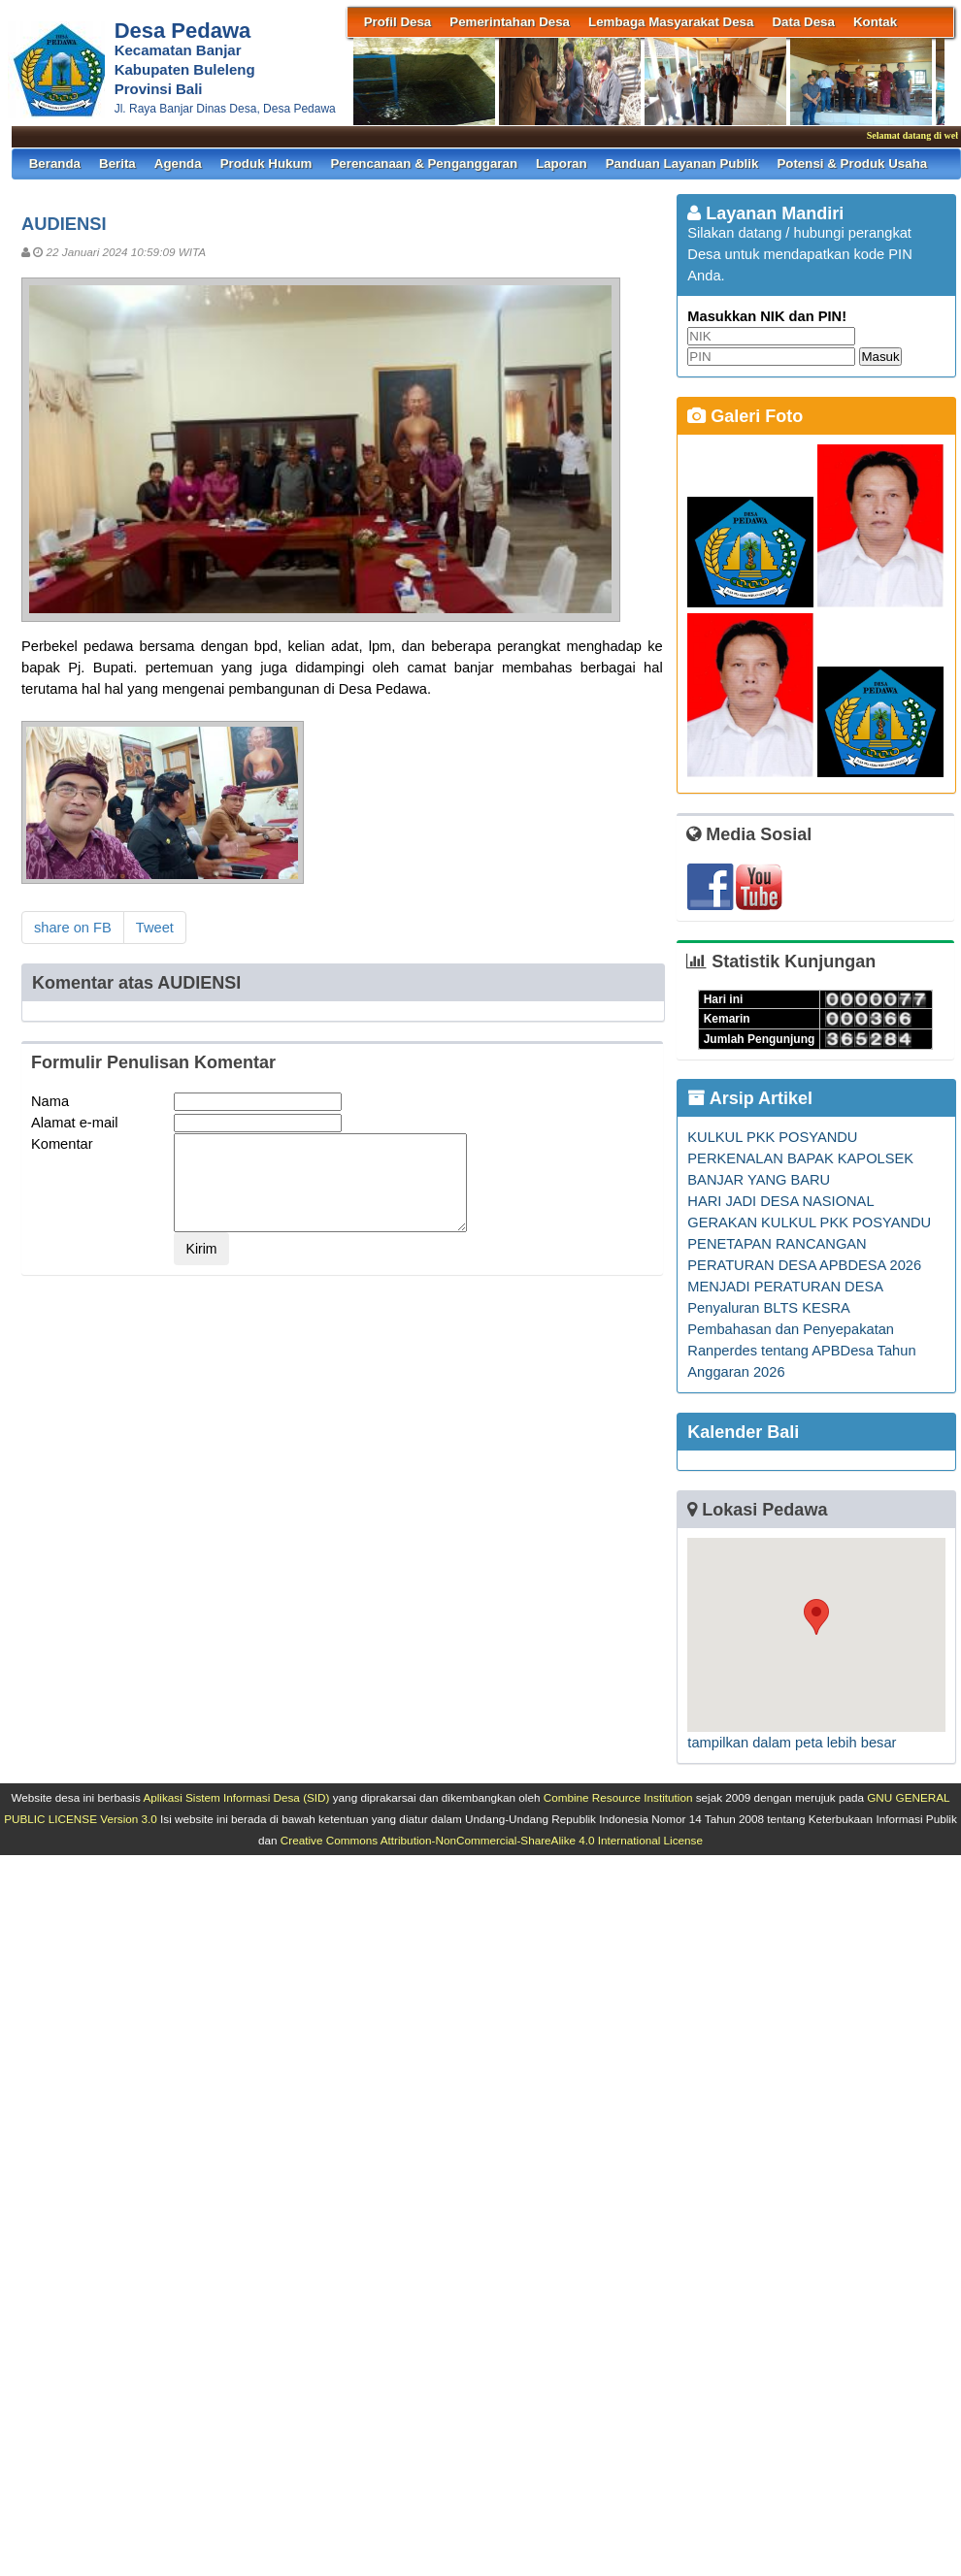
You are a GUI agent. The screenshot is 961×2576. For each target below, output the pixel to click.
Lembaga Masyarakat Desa (670, 22)
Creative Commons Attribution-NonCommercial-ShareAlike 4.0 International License (492, 1840)
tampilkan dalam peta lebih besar (791, 1742)
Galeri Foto (745, 416)
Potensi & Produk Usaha (852, 163)
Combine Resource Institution (618, 1797)
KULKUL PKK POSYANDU (772, 1137)
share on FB (73, 927)
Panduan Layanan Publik (682, 163)
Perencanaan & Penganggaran (423, 163)
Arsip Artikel (749, 1098)
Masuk (880, 356)
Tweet (155, 927)
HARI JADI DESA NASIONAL (780, 1201)
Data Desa (803, 22)
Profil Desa (398, 22)
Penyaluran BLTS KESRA (768, 1308)
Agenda (178, 163)
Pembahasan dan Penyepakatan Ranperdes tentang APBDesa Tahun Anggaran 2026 (801, 1350)
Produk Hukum (266, 163)
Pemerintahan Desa (509, 22)
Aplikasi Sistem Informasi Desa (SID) (236, 1797)
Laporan (561, 163)
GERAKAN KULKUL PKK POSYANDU (809, 1222)
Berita (117, 163)
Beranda (55, 163)
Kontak (875, 22)
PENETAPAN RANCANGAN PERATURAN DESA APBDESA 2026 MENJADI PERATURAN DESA (804, 1265)
